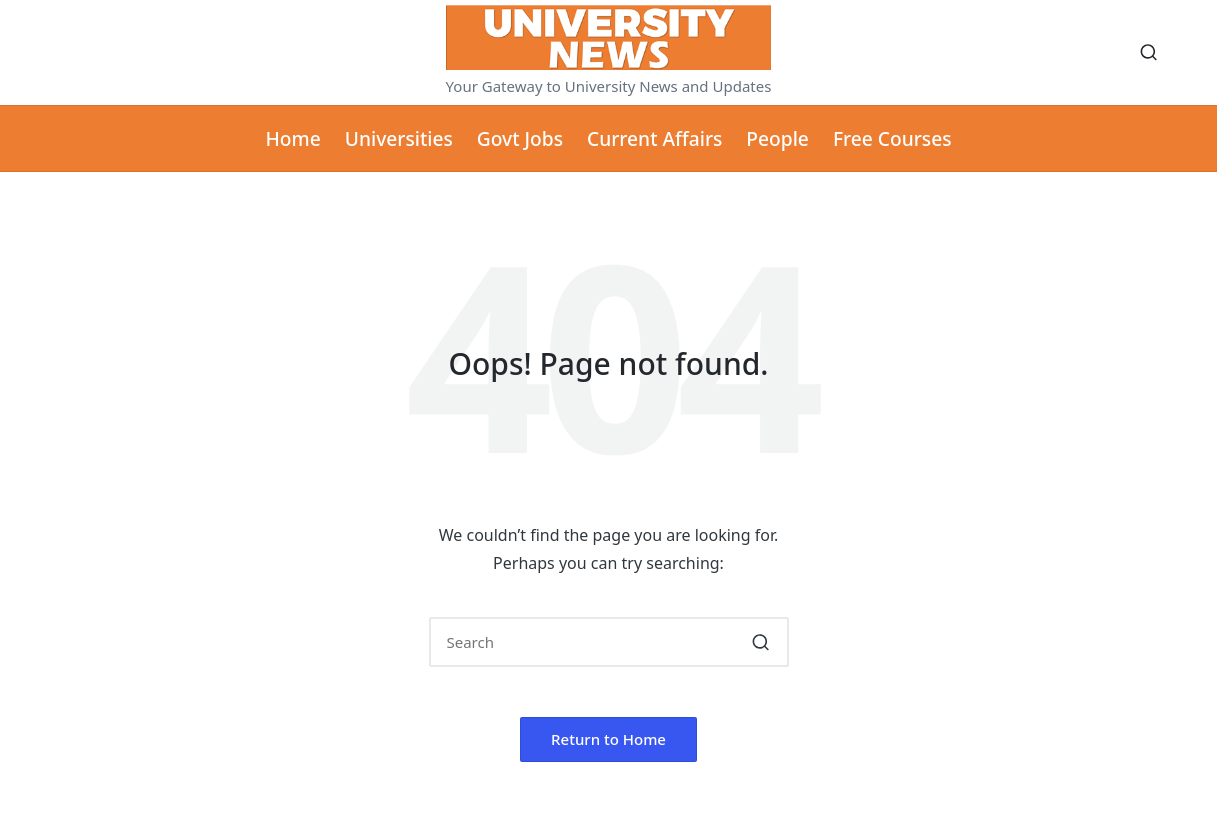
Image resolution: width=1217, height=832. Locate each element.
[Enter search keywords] (609, 642)
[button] (761, 642)
